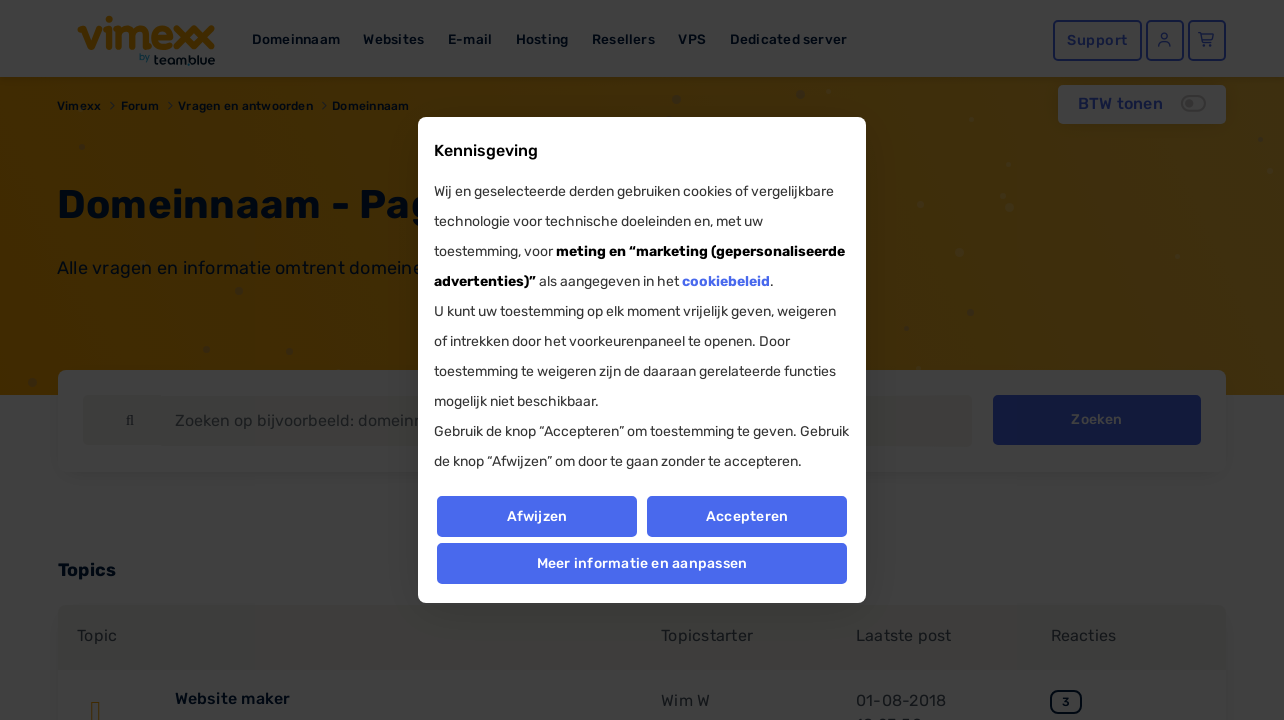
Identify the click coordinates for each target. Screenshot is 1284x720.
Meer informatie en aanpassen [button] (642, 563)
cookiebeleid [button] (726, 281)
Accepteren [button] (747, 516)
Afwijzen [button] (536, 516)
